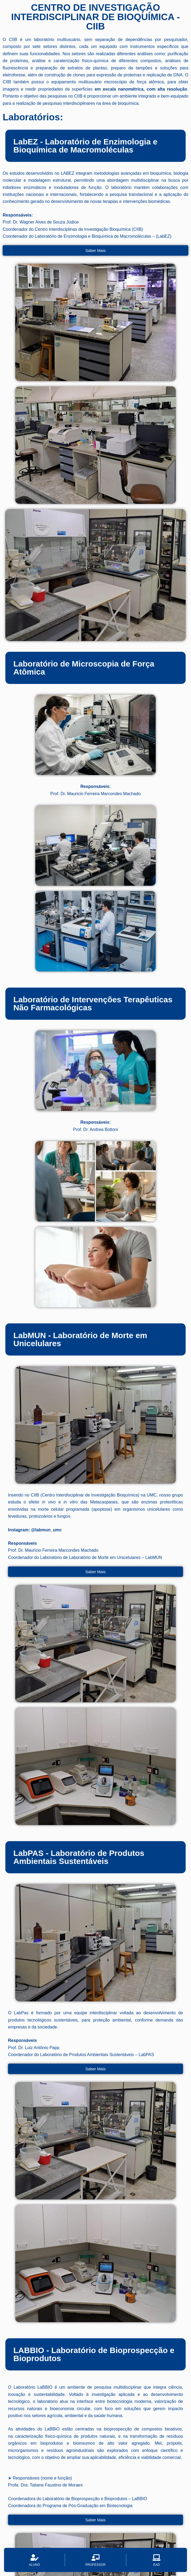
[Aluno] (34, 2560)
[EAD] (156, 2560)
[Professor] (95, 2560)
